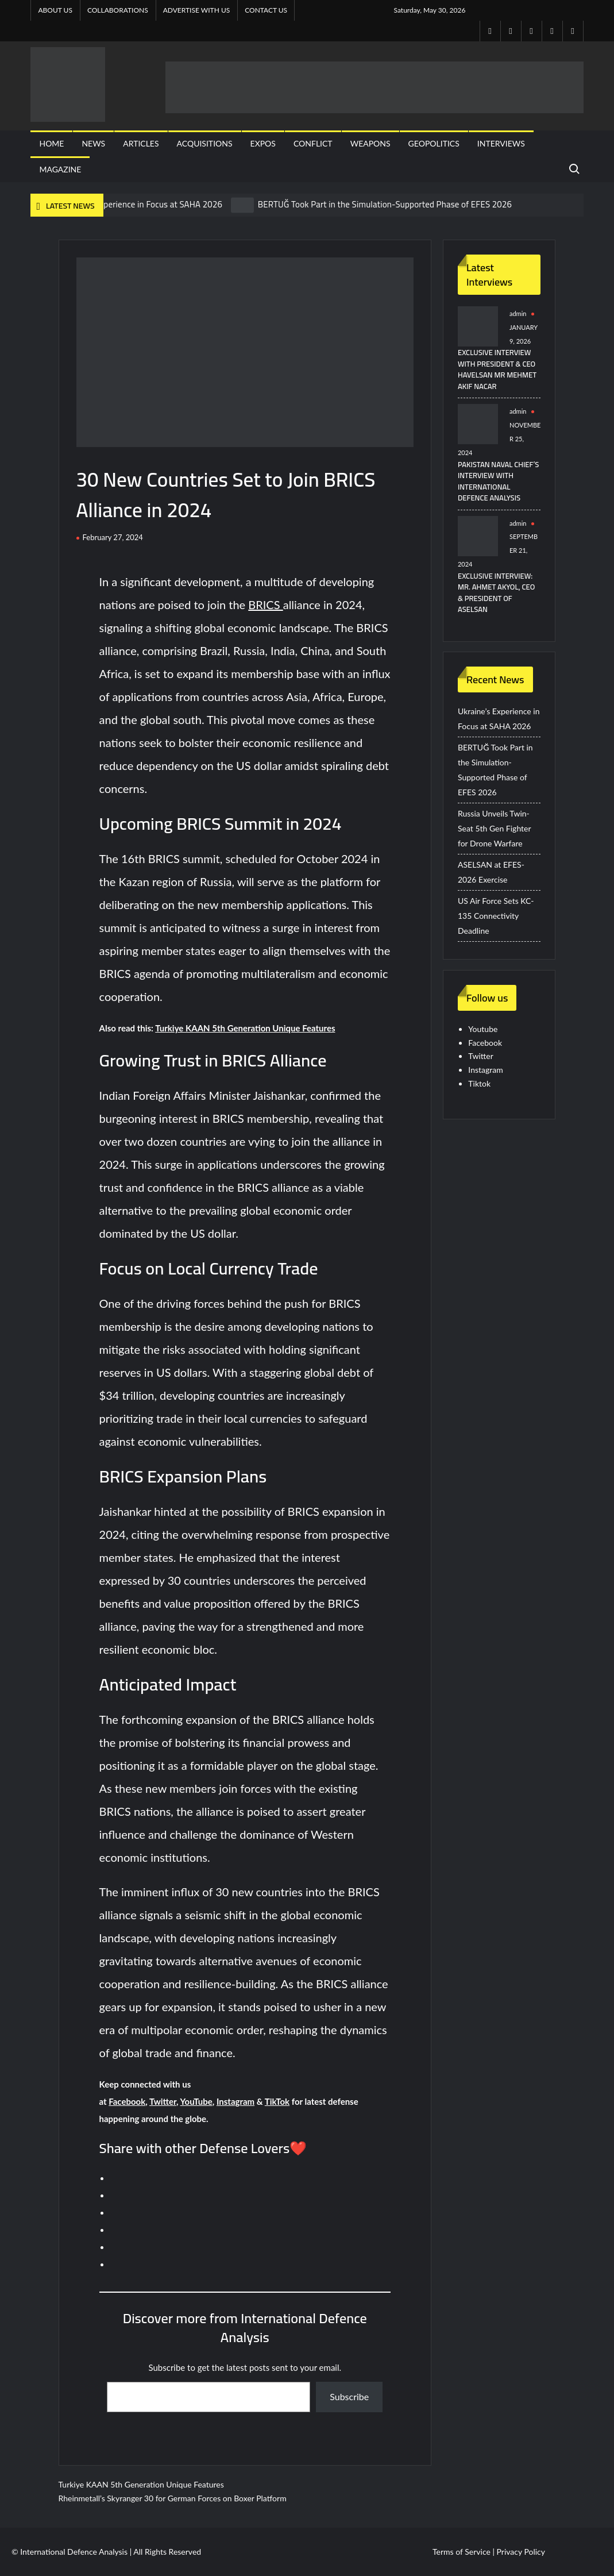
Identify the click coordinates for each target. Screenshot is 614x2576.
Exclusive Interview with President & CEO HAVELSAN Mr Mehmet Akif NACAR (497, 369)
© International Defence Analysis (69, 2551)
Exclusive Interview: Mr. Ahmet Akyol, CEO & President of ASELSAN (496, 593)
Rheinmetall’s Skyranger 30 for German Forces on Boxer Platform (173, 2498)
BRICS (265, 604)
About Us (55, 10)
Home (51, 143)
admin (517, 313)
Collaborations (117, 10)
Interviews (501, 143)
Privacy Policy (521, 2551)
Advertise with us (196, 10)
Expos (263, 143)
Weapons (370, 143)
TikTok (277, 2101)
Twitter (162, 2101)
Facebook (127, 2101)
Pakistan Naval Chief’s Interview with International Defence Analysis (498, 481)
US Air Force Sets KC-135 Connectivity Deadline (496, 915)
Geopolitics (433, 143)
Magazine (60, 169)
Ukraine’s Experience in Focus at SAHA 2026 (140, 204)
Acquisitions (205, 143)
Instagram (235, 2101)
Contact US (266, 10)
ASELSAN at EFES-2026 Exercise (491, 872)
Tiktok (479, 1083)
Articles (141, 143)
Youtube (482, 1029)
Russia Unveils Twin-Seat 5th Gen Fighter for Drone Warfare (494, 828)
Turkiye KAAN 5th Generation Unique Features (245, 1028)
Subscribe (349, 2396)
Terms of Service (461, 2551)
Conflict (313, 143)
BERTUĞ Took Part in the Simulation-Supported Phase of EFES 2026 (385, 204)
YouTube (196, 2101)
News (93, 143)
